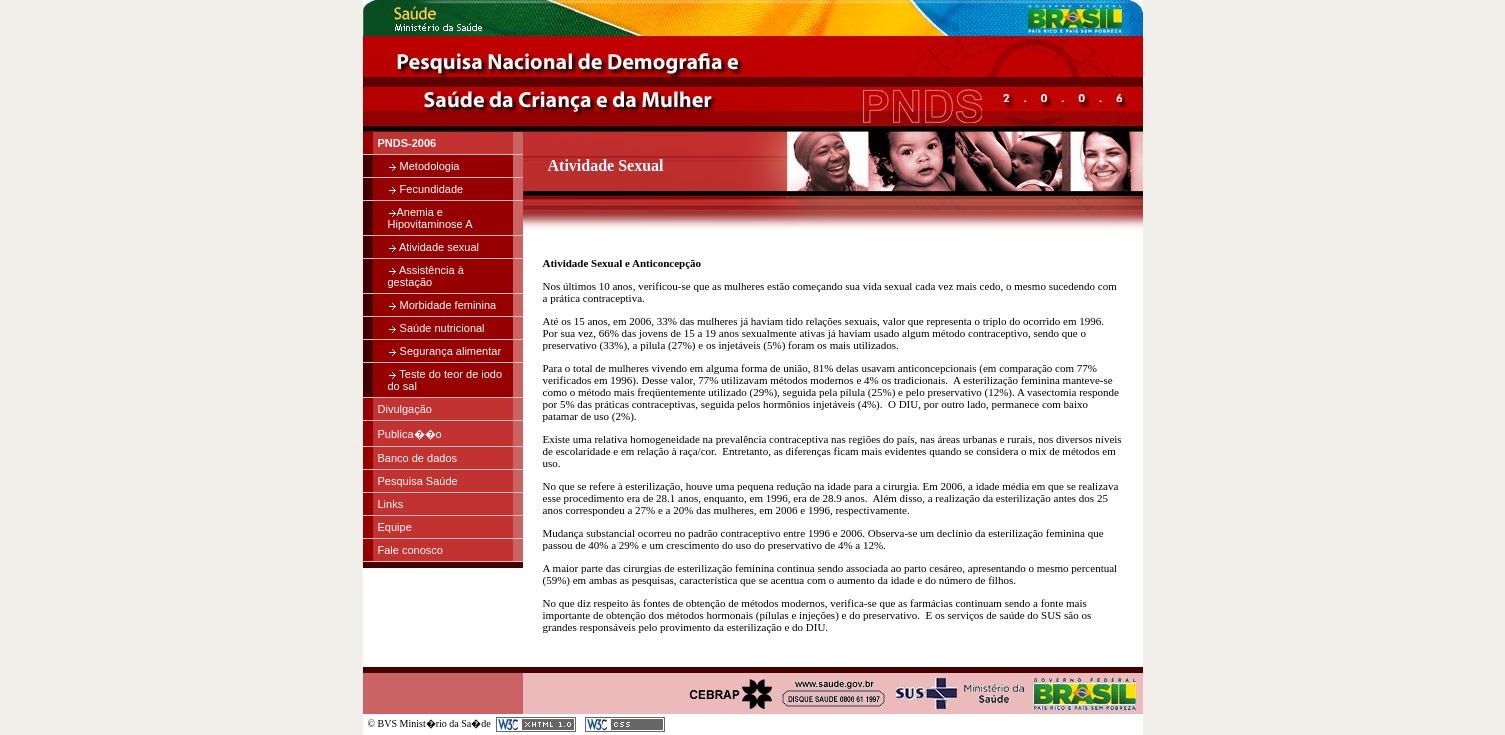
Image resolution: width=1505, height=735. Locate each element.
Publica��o (410, 434)
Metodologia (424, 166)
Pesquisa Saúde (418, 481)
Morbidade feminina (442, 305)
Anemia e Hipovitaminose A (430, 218)
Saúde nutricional (436, 328)
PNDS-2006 (407, 143)
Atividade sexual (434, 247)
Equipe (395, 527)
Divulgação (405, 409)
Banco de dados (418, 458)
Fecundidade (426, 189)
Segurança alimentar (445, 351)
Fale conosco (410, 550)
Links (391, 504)
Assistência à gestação (426, 276)
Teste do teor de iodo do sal (445, 380)
